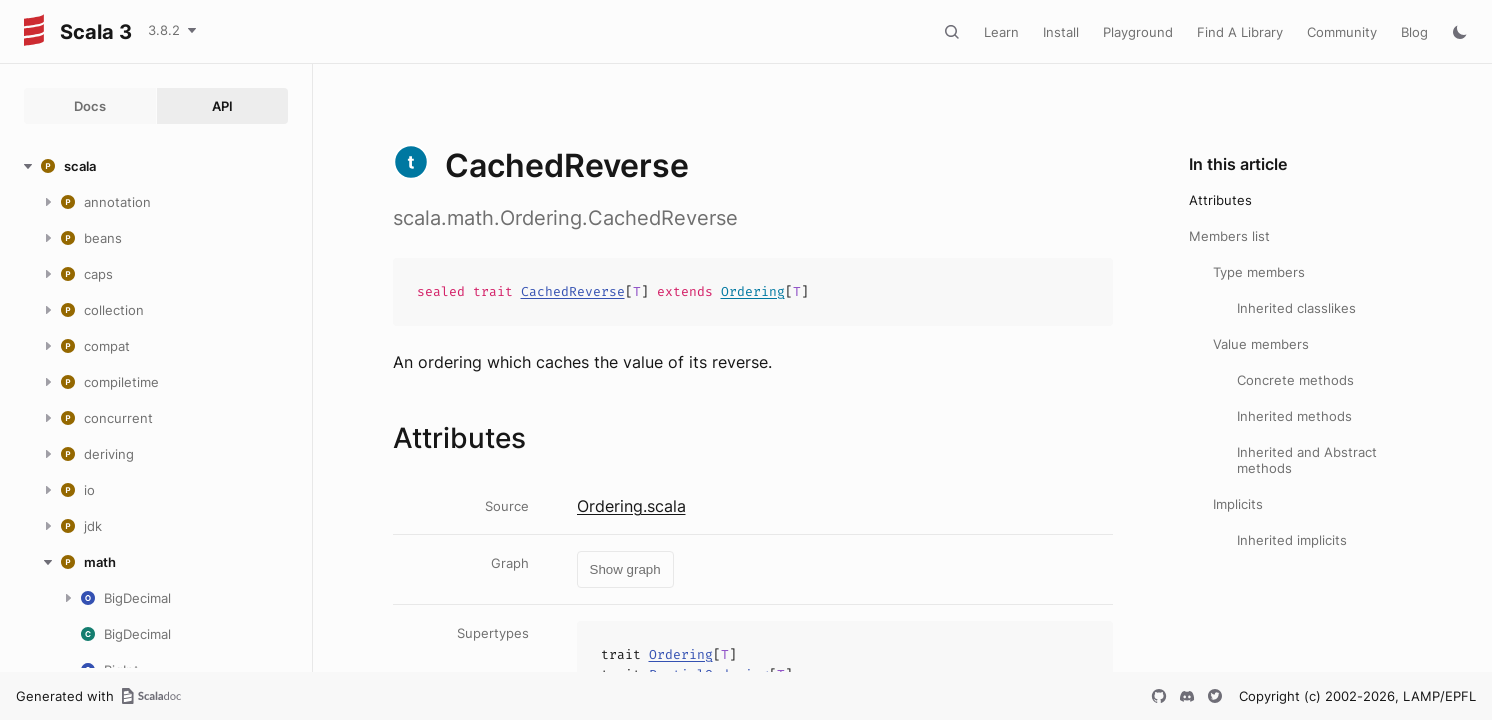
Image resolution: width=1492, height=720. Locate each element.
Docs (90, 106)
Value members (1261, 344)
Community (1342, 32)
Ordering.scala (631, 506)
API (222, 106)
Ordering (753, 291)
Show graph (625, 569)
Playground (1138, 32)
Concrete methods (1295, 380)
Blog (1414, 32)
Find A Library (1240, 32)
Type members (1259, 272)
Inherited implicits (1292, 540)
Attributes (1220, 200)
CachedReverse (573, 291)
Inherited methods (1294, 416)
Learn (1001, 32)
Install (1061, 32)
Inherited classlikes (1296, 308)
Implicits (1238, 504)
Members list (1229, 236)
